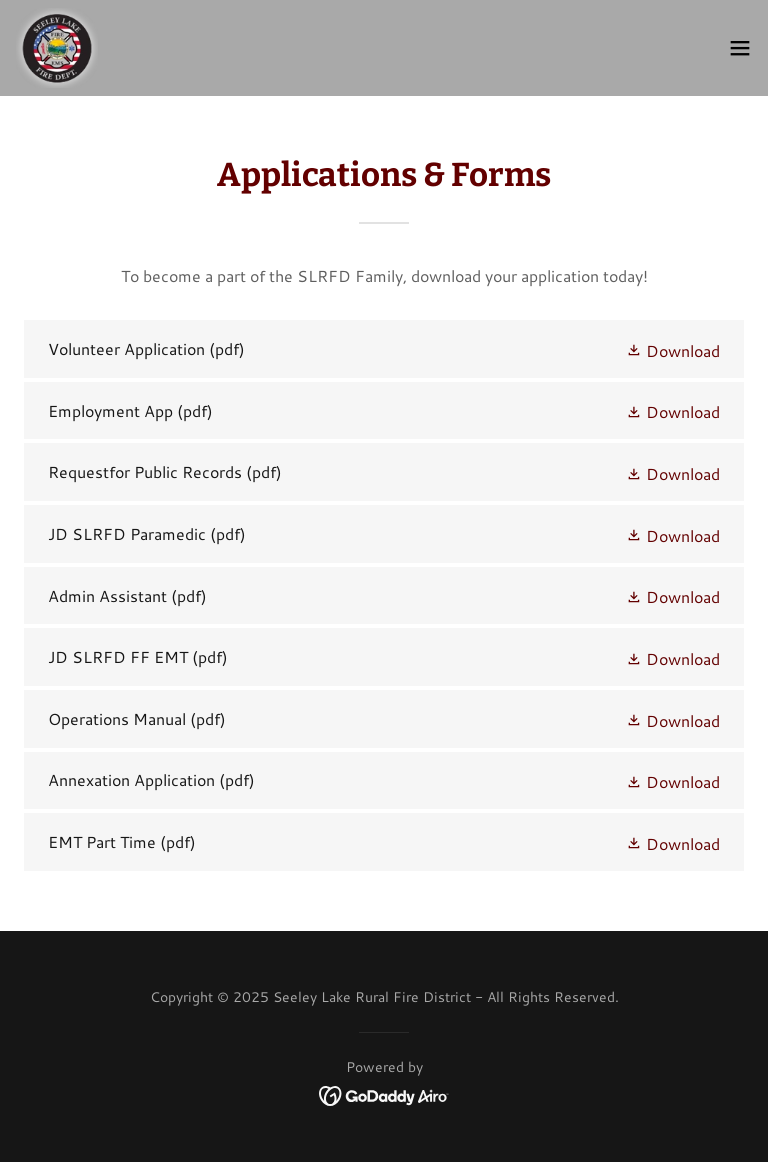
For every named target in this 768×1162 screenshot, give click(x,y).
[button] (740, 48)
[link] (57, 48)
